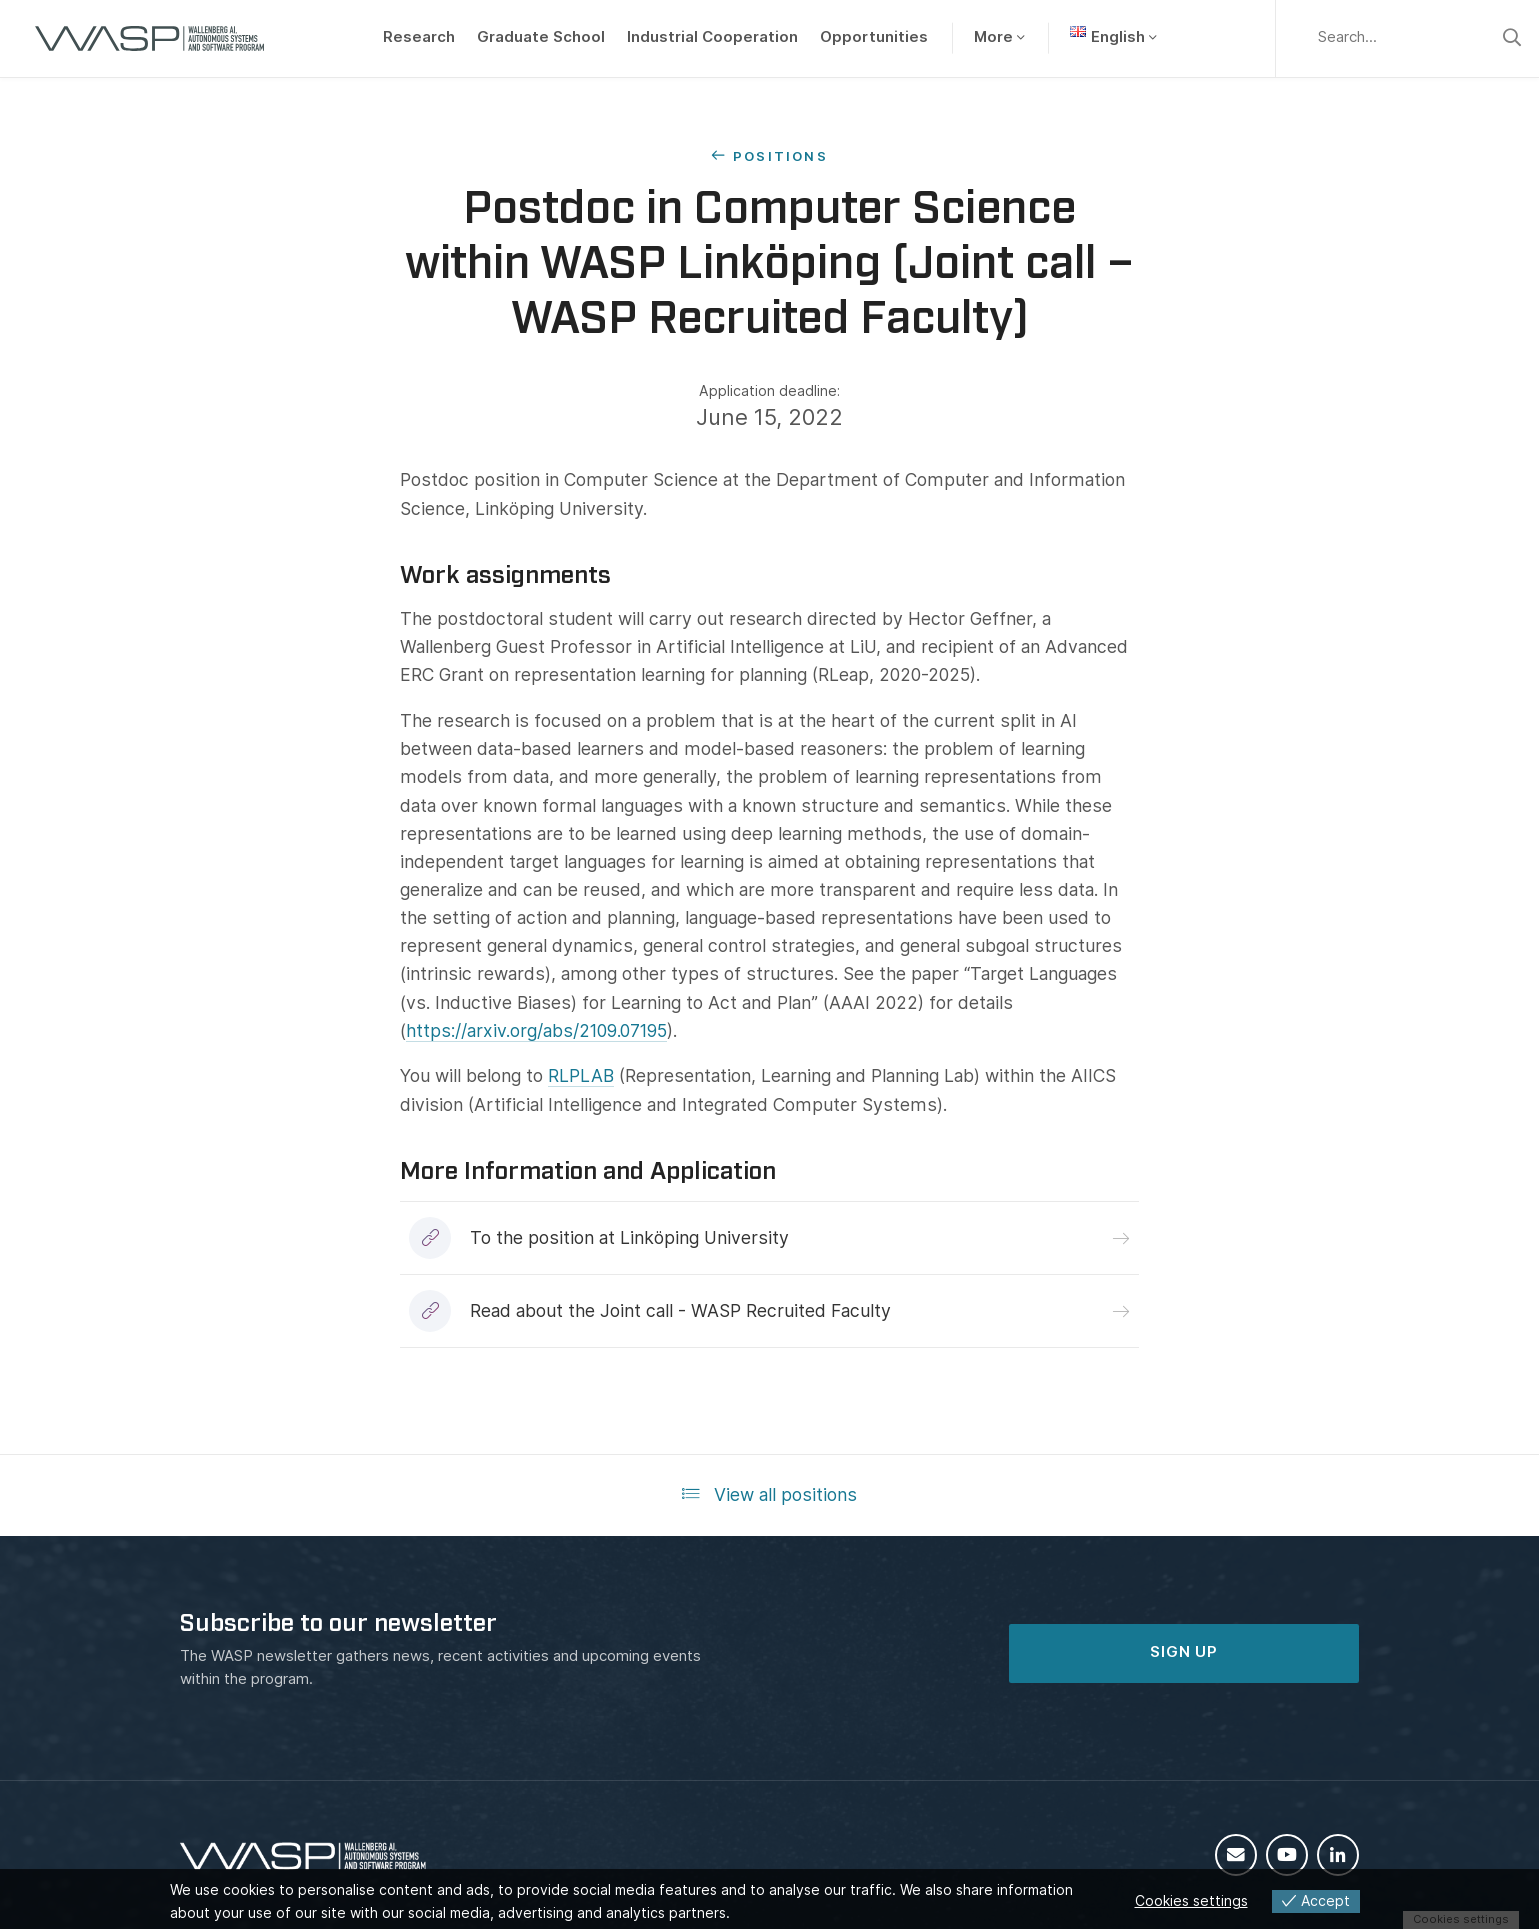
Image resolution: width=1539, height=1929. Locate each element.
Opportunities (874, 37)
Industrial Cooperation (712, 37)
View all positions (769, 1494)
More (993, 37)
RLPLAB (581, 1075)
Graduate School (541, 37)
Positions (780, 156)
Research (419, 37)
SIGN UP (1184, 1652)
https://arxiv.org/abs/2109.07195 (536, 1030)
